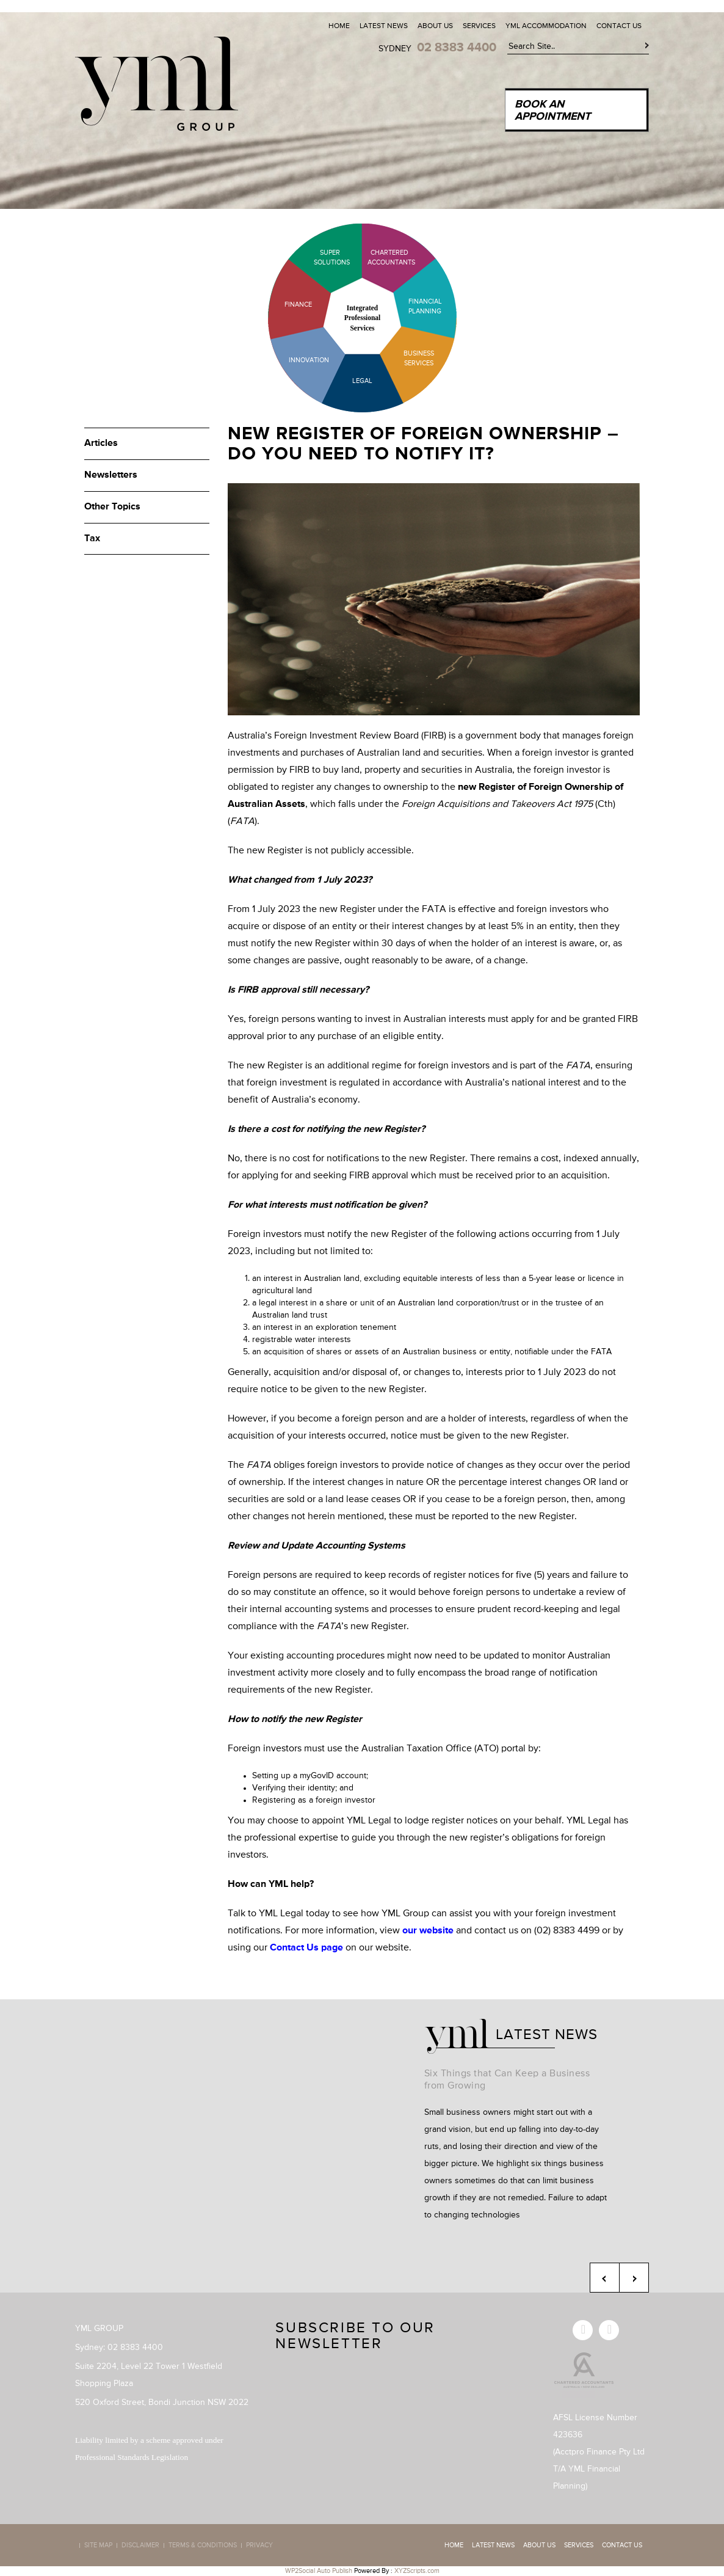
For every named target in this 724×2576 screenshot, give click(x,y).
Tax (92, 539)
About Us (435, 26)
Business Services (419, 358)
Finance (298, 304)
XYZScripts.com (417, 2570)
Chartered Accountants (380, 257)
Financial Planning (425, 306)
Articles (101, 443)
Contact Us (619, 26)
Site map (98, 2545)
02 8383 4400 (456, 48)
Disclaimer (140, 2545)
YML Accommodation (546, 26)
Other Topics (112, 507)
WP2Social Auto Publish (318, 2570)
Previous (605, 2278)
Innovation (309, 360)
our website (428, 1931)
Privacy (259, 2545)
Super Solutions (322, 257)
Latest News (384, 26)
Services (479, 26)
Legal (362, 381)
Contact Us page (306, 1948)
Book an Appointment (552, 110)
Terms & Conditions (202, 2545)
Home (339, 26)
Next (634, 2278)
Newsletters (110, 475)
